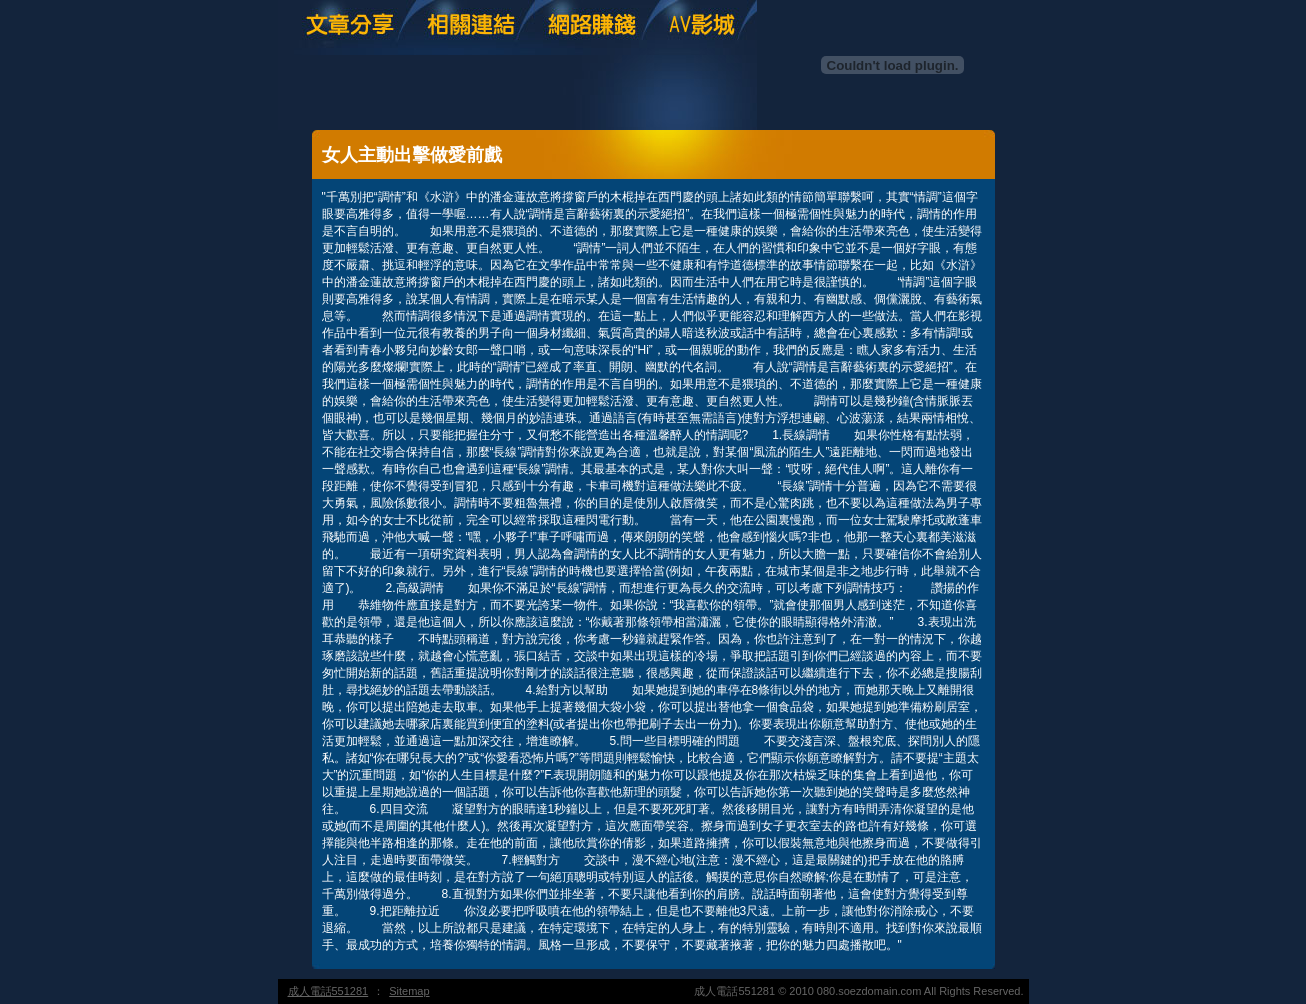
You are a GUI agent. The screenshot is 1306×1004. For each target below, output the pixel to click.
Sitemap (409, 991)
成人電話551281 (328, 991)
